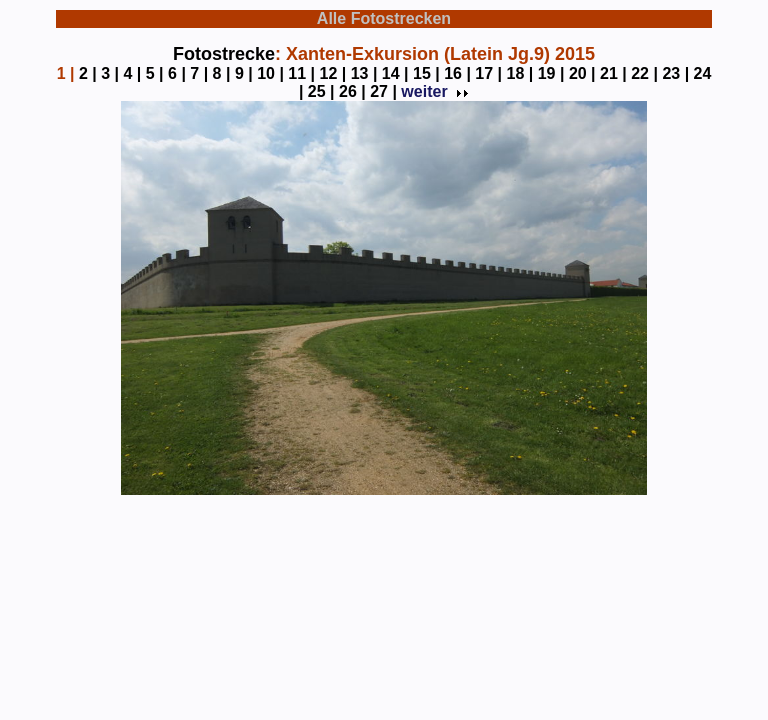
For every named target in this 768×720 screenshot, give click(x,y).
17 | (488, 73)
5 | (155, 73)
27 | (383, 91)
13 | (364, 73)
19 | (551, 73)
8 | (222, 73)
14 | (395, 73)
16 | (457, 73)
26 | (352, 91)
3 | (110, 73)
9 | (244, 73)
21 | (613, 73)
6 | (177, 73)
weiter (433, 91)
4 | (132, 73)
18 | (520, 73)
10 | (270, 73)
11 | (301, 73)
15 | (426, 73)
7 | (199, 73)
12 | (333, 73)
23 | (675, 73)
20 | (582, 73)
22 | (644, 73)
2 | (88, 73)
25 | (321, 91)
